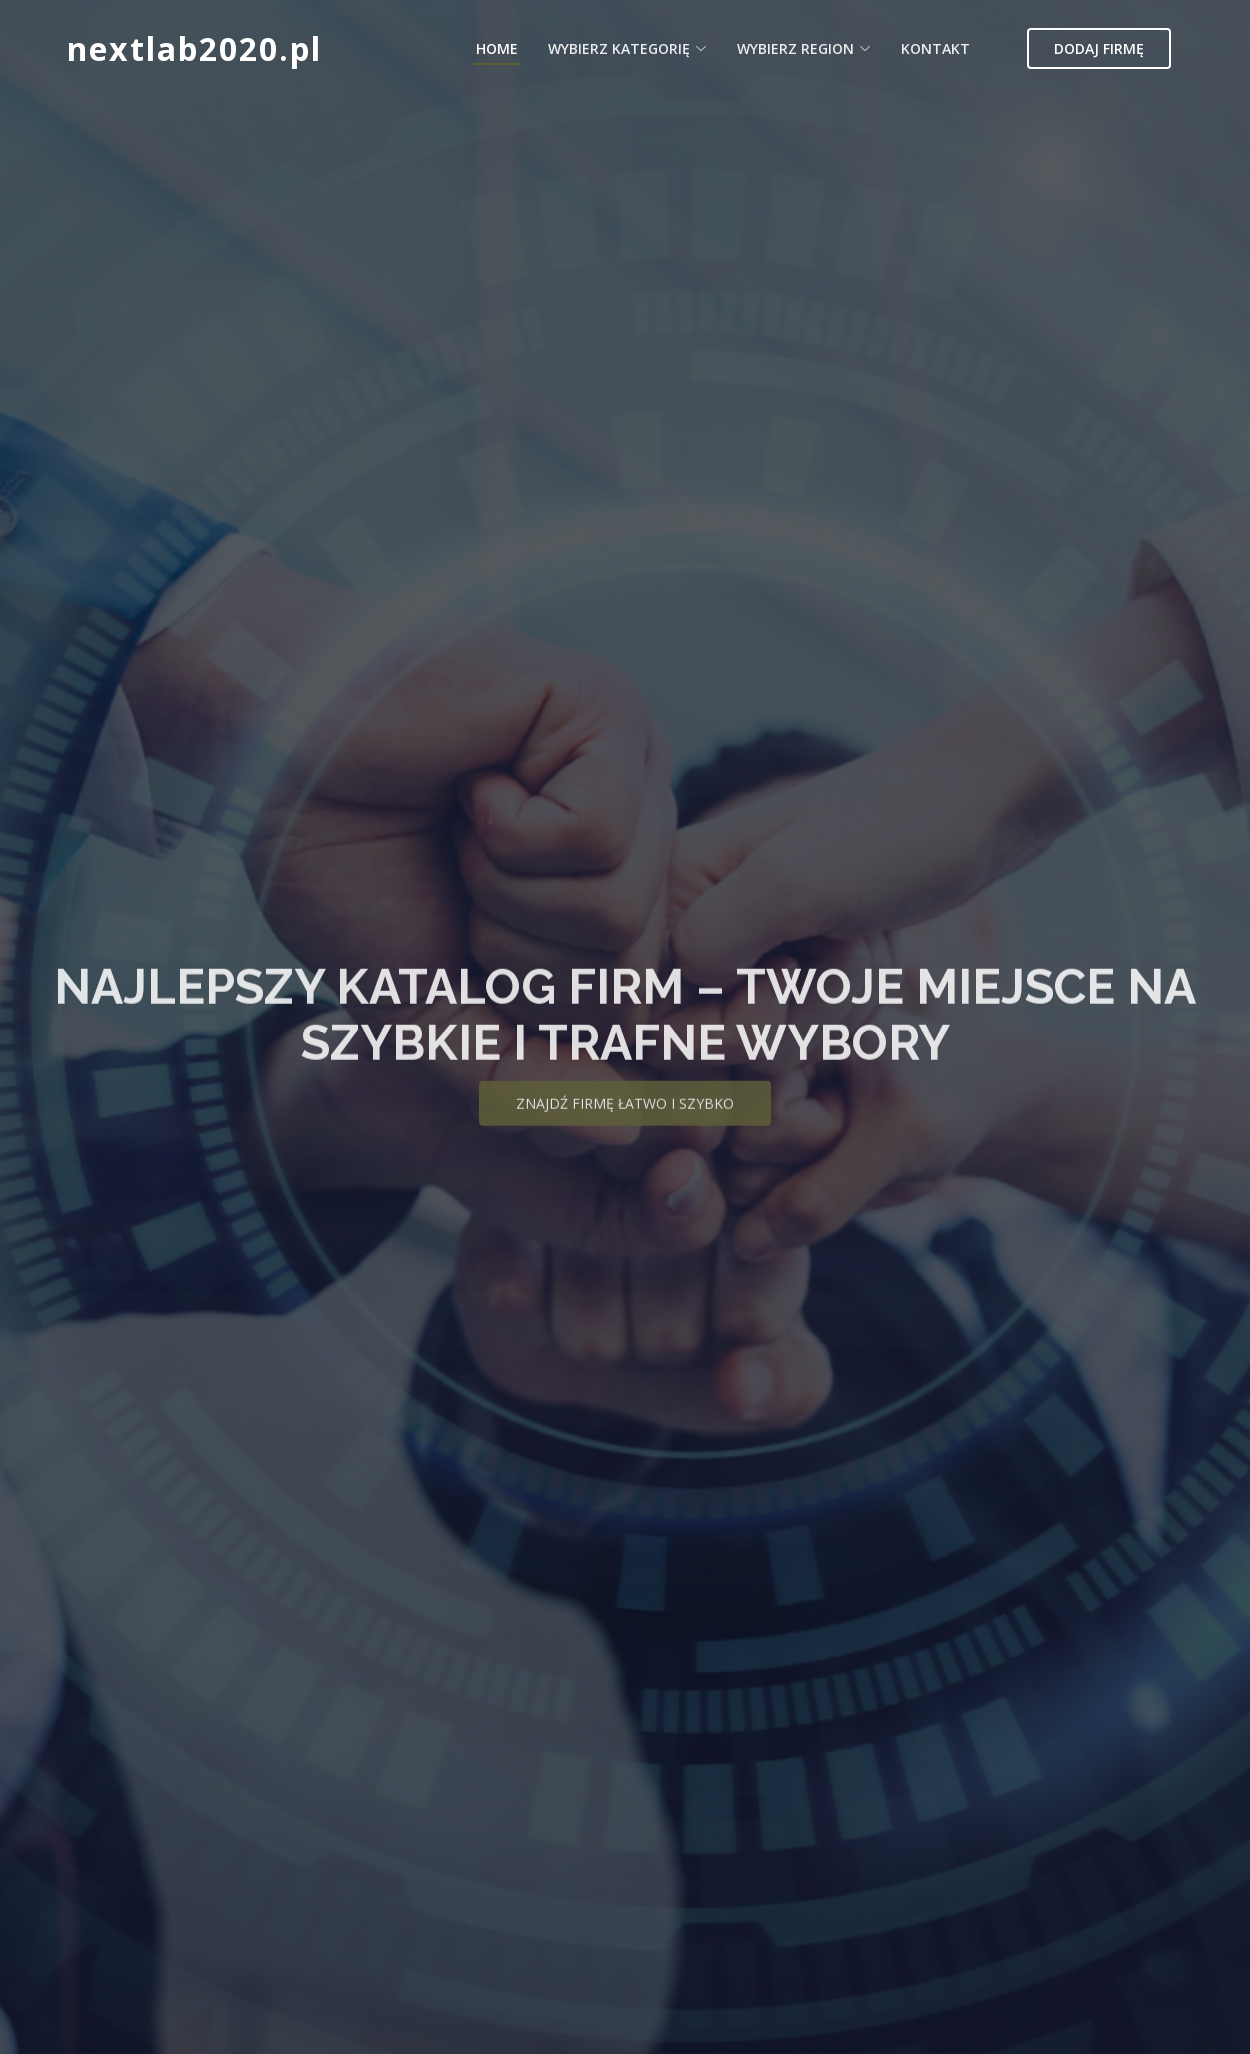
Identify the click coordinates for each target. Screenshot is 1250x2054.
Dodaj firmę (1099, 48)
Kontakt (935, 48)
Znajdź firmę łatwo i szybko (625, 1118)
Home (497, 48)
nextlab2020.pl (194, 48)
